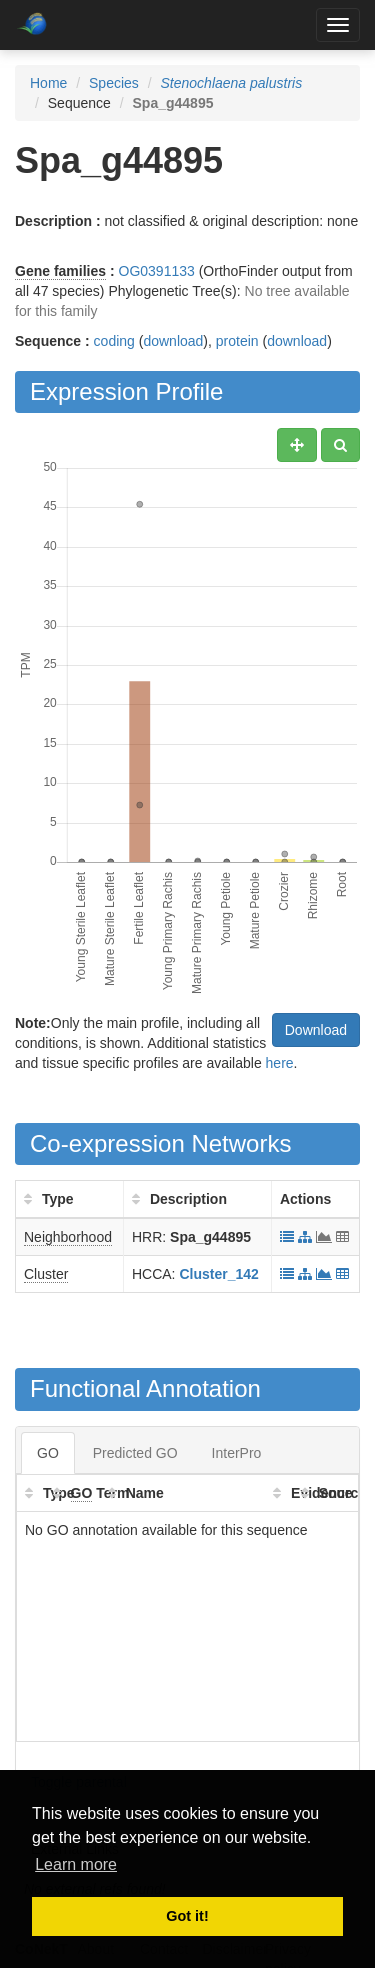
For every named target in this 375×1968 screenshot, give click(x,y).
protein (237, 341)
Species (114, 83)
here (280, 1063)
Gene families (60, 271)
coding (114, 341)
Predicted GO (135, 1453)
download (173, 341)
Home (48, 83)
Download (316, 1030)
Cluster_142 (218, 1274)
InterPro (237, 1453)
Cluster (46, 1274)
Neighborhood (68, 1237)
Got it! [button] (187, 1916)
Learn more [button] (76, 1864)
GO (48, 1453)
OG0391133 (157, 271)
